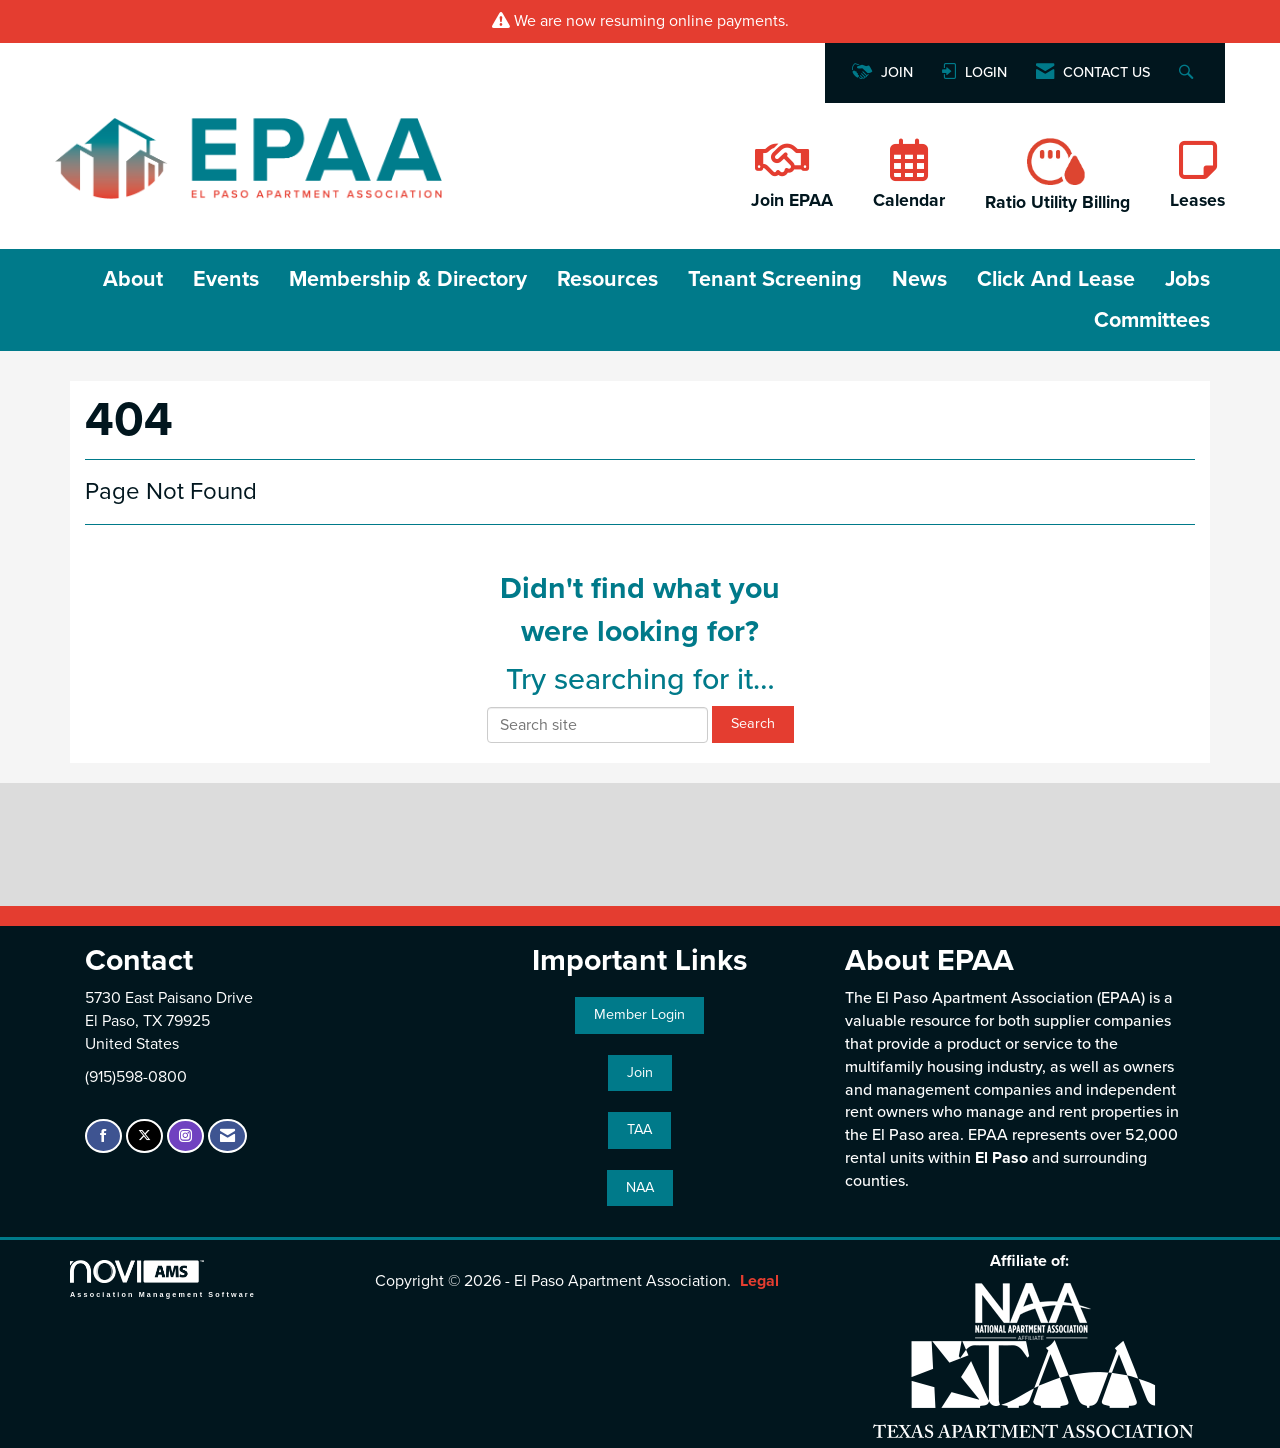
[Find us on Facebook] (103, 1136)
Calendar (909, 200)
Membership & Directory (408, 279)
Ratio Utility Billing (1057, 202)
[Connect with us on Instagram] (185, 1136)
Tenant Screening (775, 279)
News (919, 279)
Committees (1152, 320)
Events (226, 279)
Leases (1197, 200)
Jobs (1187, 279)
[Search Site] (1188, 73)
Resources (607, 279)
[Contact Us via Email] (227, 1136)
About (133, 279)
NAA (640, 1187)
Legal (759, 1281)
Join (640, 1072)
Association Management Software (163, 1278)
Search (753, 723)
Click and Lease (1056, 279)
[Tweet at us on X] (144, 1136)
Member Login (639, 1014)
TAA (639, 1129)
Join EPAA (792, 200)
